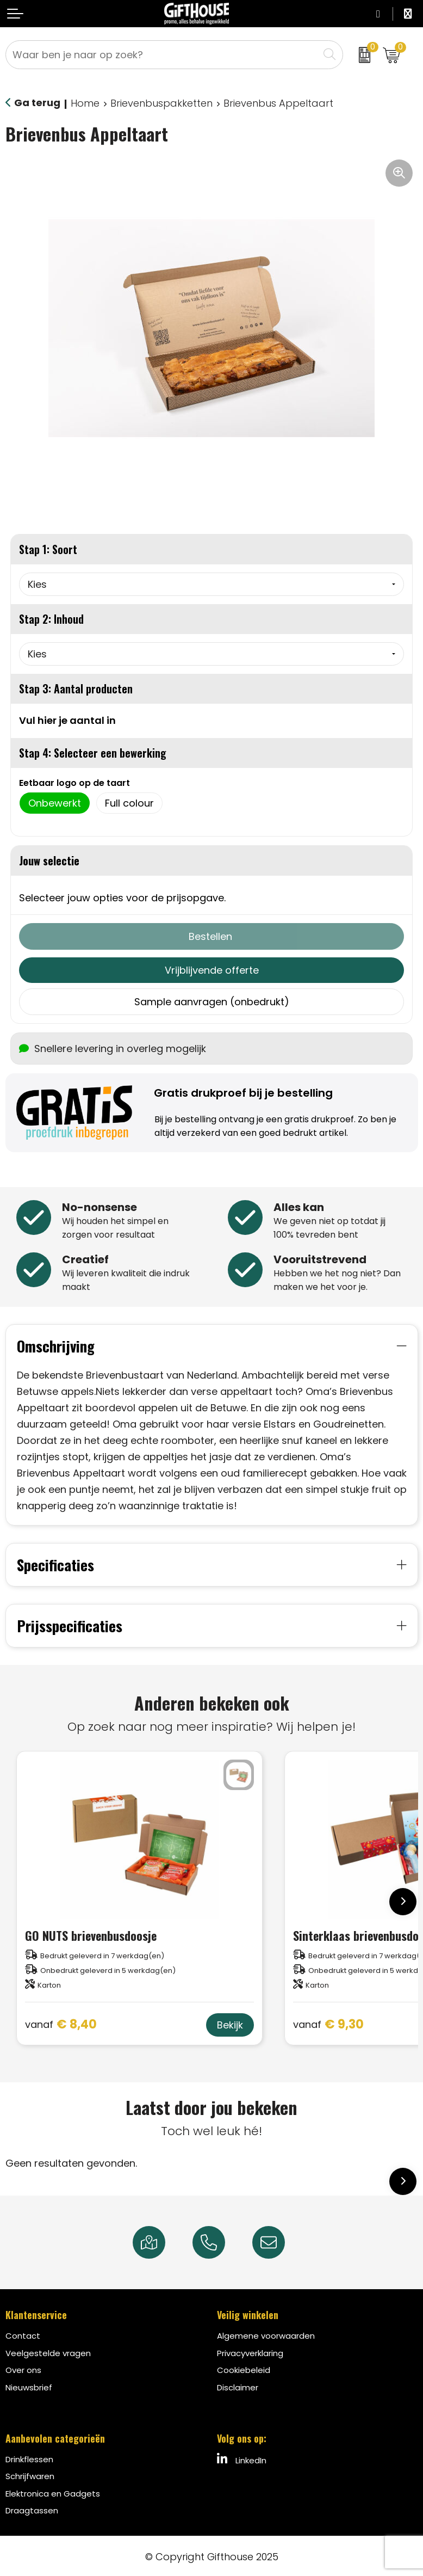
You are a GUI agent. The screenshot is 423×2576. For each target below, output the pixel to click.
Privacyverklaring (250, 2351)
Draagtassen (31, 2508)
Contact (22, 2334)
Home (85, 103)
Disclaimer (237, 2385)
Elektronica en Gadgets (52, 2491)
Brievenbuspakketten (161, 103)
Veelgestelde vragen (48, 2351)
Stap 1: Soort (48, 549)
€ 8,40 (61, 2023)
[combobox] (162, 54)
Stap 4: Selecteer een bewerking (92, 753)
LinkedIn (241, 2457)
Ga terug (37, 102)
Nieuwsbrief (28, 2385)
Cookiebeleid (243, 2368)
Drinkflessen (29, 2457)
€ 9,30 (328, 2023)
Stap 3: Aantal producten (76, 688)
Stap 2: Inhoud (51, 619)
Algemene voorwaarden (266, 2334)
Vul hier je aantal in (67, 720)
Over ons (23, 2368)
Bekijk (230, 2023)
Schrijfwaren (29, 2474)
